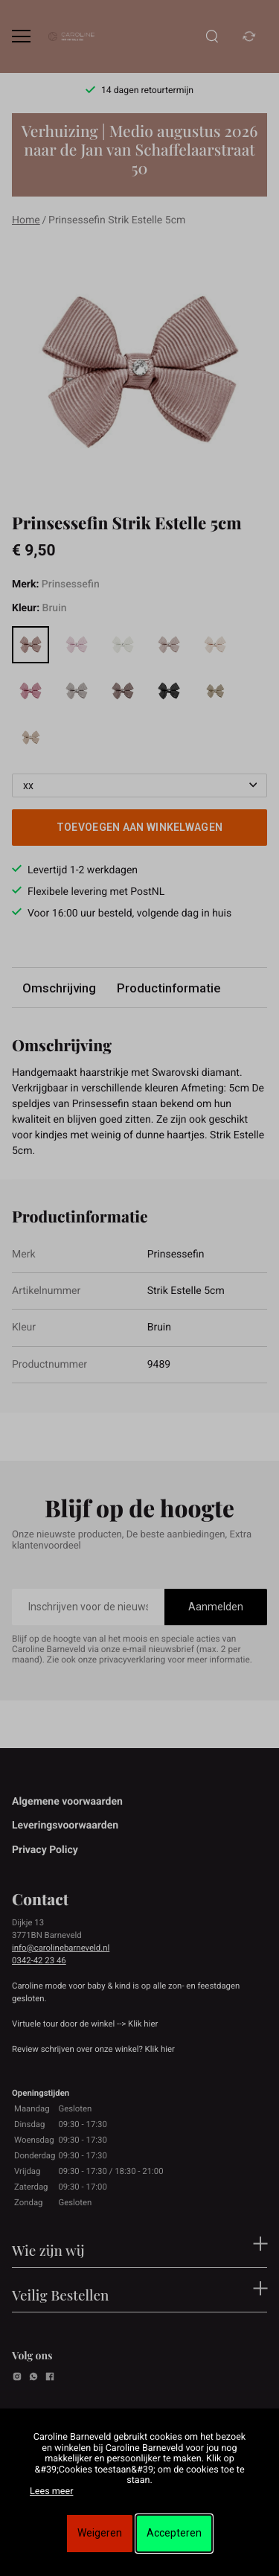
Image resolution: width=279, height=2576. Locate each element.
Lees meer (51, 2491)
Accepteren (174, 2533)
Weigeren (99, 2533)
